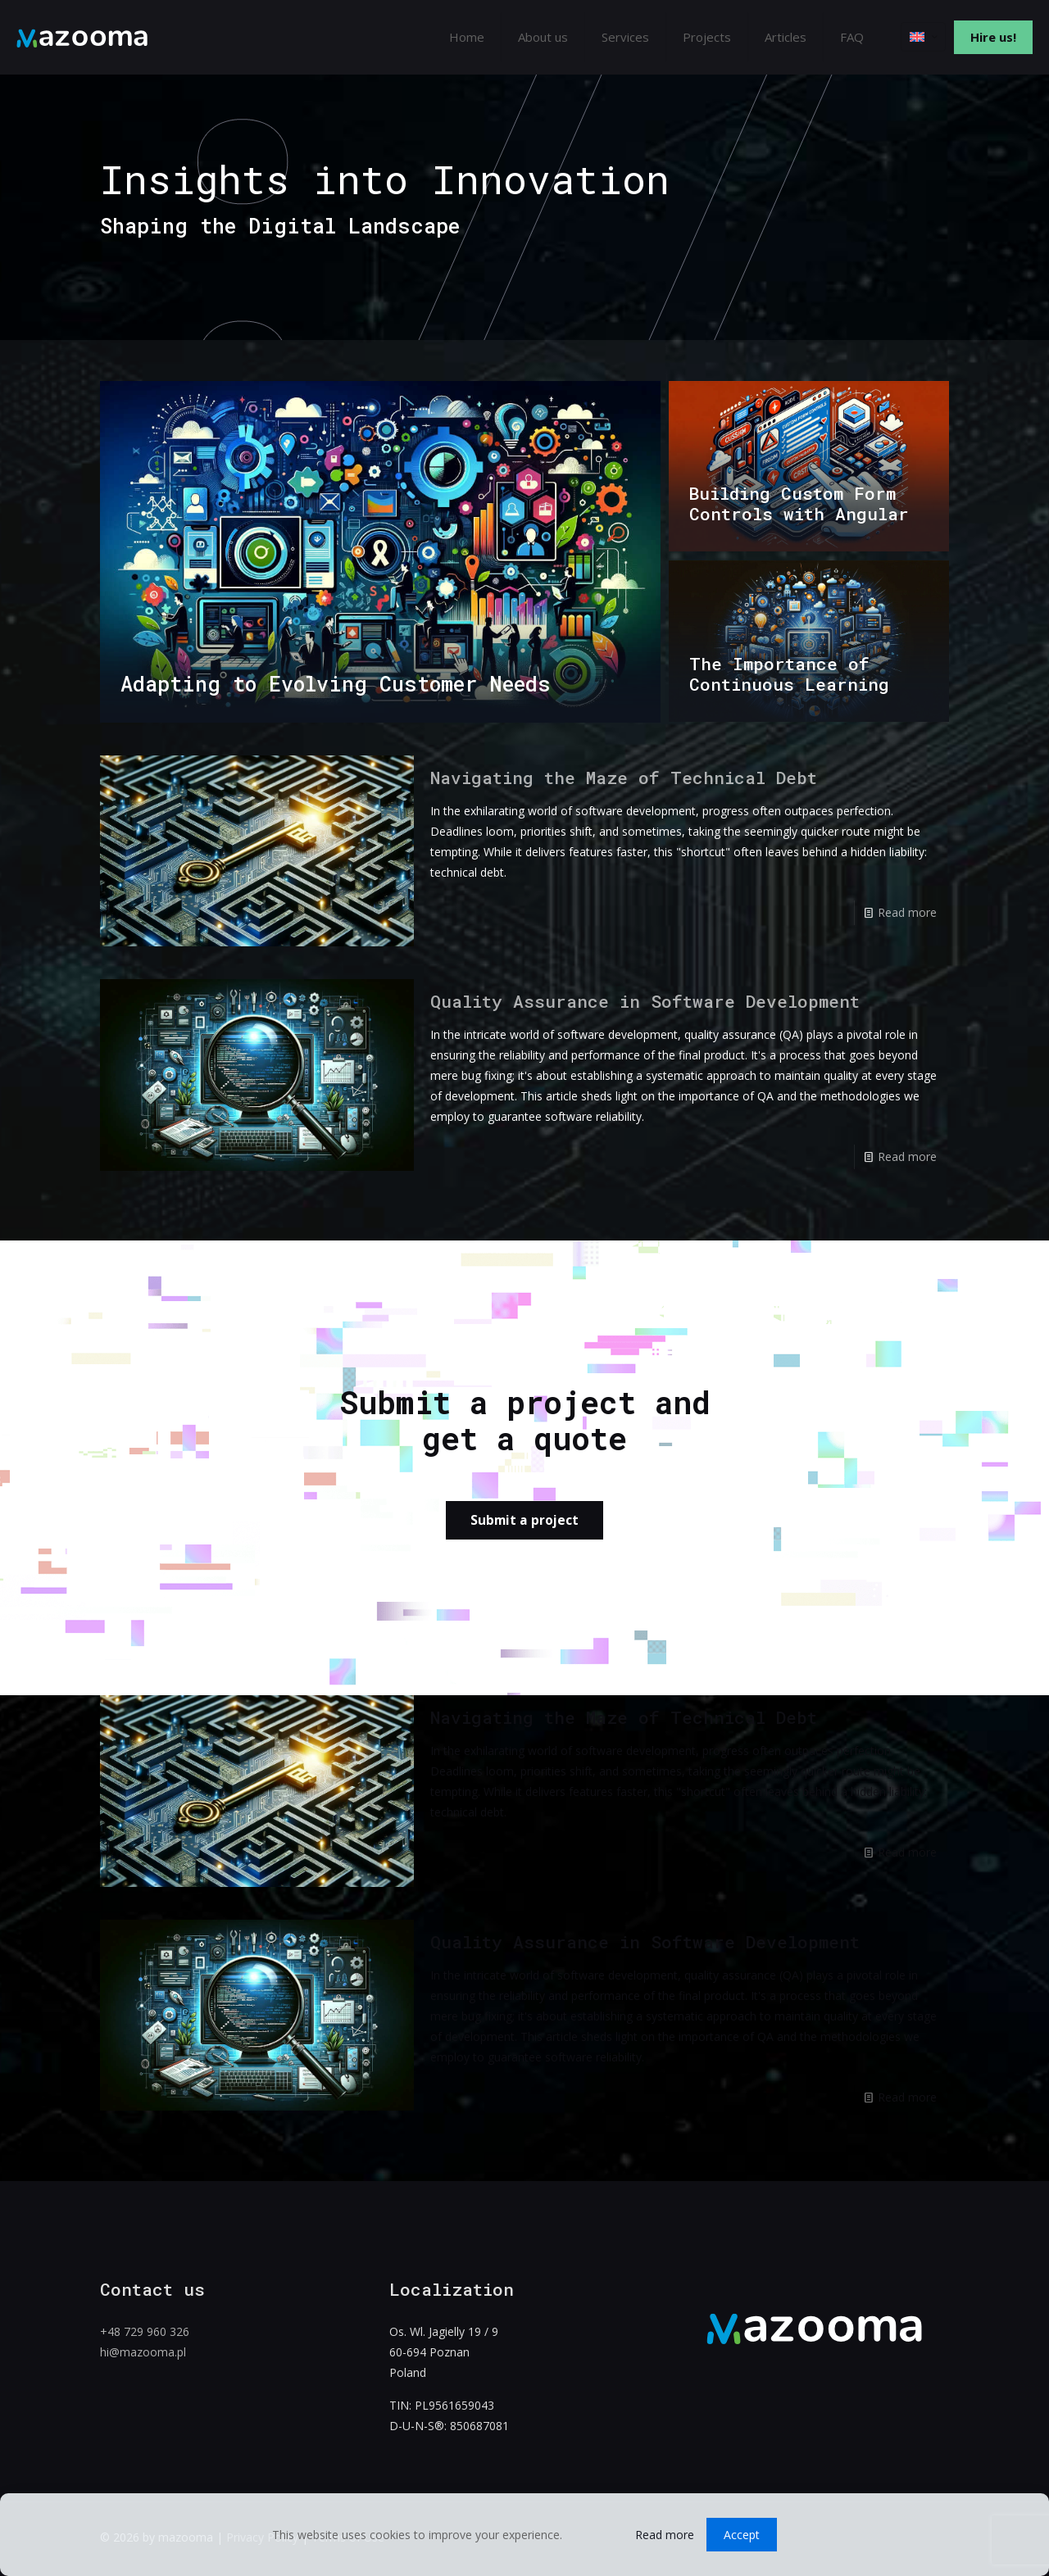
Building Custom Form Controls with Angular (799, 503)
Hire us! (993, 37)
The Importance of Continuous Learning (789, 674)
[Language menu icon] (923, 37)
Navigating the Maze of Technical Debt (623, 777)
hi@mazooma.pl (143, 2352)
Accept (742, 2534)
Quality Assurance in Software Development (645, 1001)
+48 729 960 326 (144, 2331)
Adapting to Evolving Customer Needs (335, 683)
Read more (907, 912)
